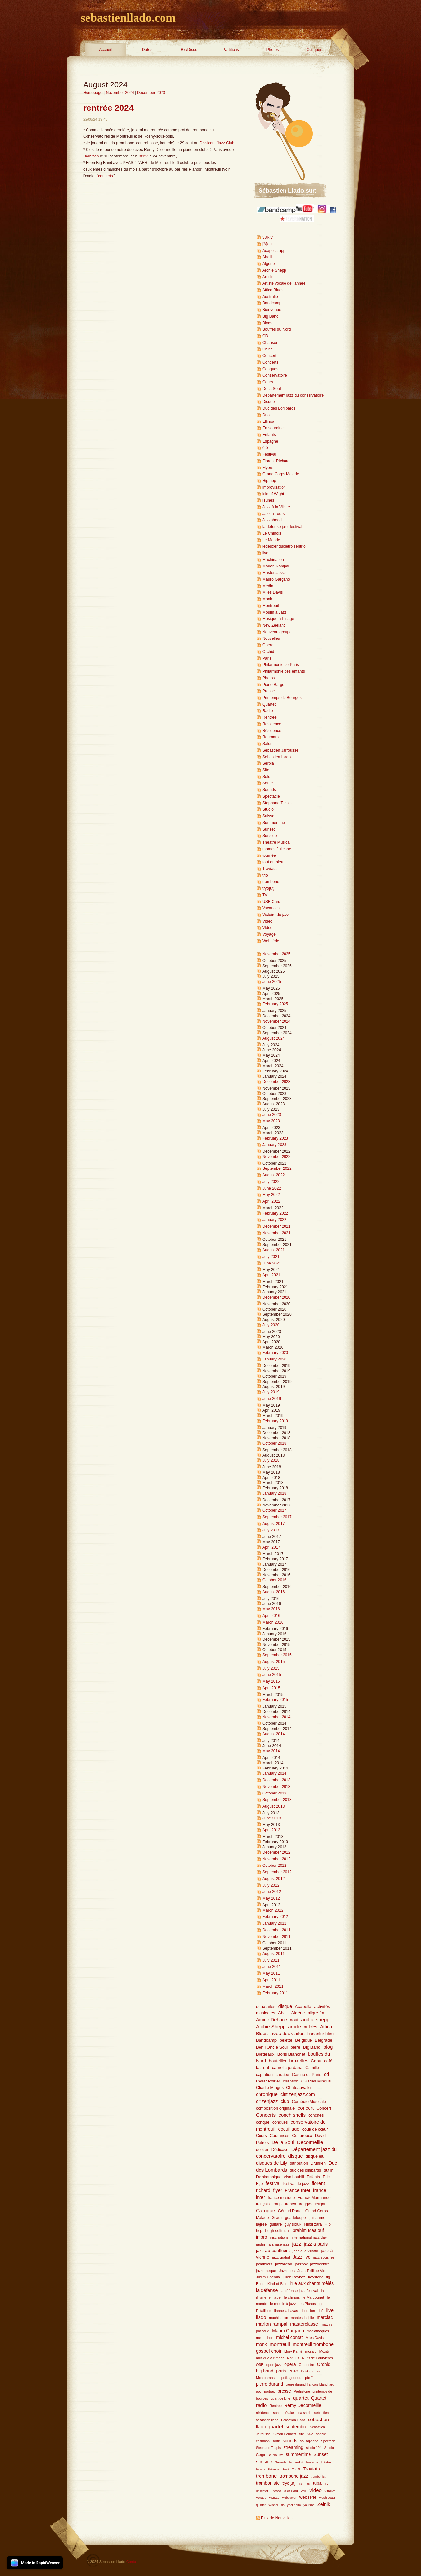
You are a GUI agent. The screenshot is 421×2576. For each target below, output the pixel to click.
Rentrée (269, 717)
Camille (312, 2067)
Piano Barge (273, 684)
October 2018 (274, 1443)
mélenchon (264, 2338)
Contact (132, 2562)
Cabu (316, 2060)
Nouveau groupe (277, 632)
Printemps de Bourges (282, 697)
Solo (266, 776)
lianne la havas (286, 2311)
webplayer (289, 2497)
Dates (147, 49)
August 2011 (273, 1953)
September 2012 (277, 1872)
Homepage (93, 92)
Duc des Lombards (279, 408)
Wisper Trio (276, 2505)
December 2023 (151, 92)
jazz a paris (316, 2244)
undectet (262, 2490)
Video (267, 921)
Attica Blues (272, 290)
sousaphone (309, 2441)
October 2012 (274, 1865)
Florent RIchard (276, 461)
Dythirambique (268, 2177)
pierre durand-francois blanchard (309, 2384)
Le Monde (271, 540)
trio (265, 875)
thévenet (274, 2469)
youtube (308, 2505)
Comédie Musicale (309, 2101)
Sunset (268, 829)
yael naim (294, 2505)
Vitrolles (329, 2490)
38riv (143, 156)
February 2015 (275, 1699)
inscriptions (279, 2237)
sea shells (304, 2413)
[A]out (267, 244)
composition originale (275, 2108)
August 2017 (273, 1523)
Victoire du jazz (275, 914)
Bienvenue (271, 309)
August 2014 (273, 1734)
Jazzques (287, 2271)
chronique (267, 2094)
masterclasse (304, 2324)
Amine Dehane (271, 2019)
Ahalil (267, 257)
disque (285, 2006)
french (290, 2204)
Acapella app (273, 250)
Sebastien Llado (276, 757)
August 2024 (273, 1038)
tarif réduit (296, 2462)
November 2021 (276, 1233)
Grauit (277, 2217)
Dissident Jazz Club (217, 143)
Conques (314, 49)
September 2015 (277, 1655)
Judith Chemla (268, 2277)
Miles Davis (272, 592)
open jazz (274, 2365)
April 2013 (271, 1830)
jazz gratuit (281, 2257)
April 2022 (271, 1201)
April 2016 (271, 1615)
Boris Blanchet (291, 2054)
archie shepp (315, 2019)
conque (262, 2122)
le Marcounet (313, 2297)
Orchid (268, 651)
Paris (266, 658)
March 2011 (272, 1986)
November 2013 (276, 1786)
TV (264, 895)
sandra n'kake (283, 2413)
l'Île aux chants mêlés (312, 2283)
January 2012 (274, 1923)
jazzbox (301, 2264)
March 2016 (272, 1622)
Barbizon (91, 156)
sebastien (321, 2413)
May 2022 (271, 1194)
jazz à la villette (305, 2251)
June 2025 (271, 981)
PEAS (293, 2371)
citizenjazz (267, 2101)
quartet (301, 2398)
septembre (296, 2426)
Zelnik (323, 2504)
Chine (267, 349)
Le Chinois (271, 533)
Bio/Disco (189, 49)
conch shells (292, 2115)
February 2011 (275, 1993)
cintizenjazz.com (297, 2094)
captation (264, 2074)
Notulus (293, 2358)
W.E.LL (274, 2497)
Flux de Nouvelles (276, 2518)
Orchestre (306, 2365)
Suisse (268, 816)
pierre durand (269, 2384)
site (301, 2434)
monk (261, 2344)
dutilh (328, 2170)
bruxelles (298, 2060)
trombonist (318, 2476)
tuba (317, 2483)
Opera (267, 645)
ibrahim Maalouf (308, 2230)
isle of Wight (273, 494)
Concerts (270, 362)
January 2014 (274, 1773)
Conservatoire (274, 375)
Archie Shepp (274, 270)
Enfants (269, 434)
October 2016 (274, 1580)
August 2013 (273, 1806)
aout (294, 2019)
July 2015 (270, 1668)
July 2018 (270, 1460)
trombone (270, 881)
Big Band (270, 316)
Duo (266, 415)
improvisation (274, 487)
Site (265, 770)
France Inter (297, 2190)
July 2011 (270, 1960)
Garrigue (265, 2210)
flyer (277, 2190)
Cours (267, 382)
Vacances (271, 908)
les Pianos (307, 2304)
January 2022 (274, 1219)
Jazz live (301, 2257)
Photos (272, 49)
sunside (264, 2461)
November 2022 (276, 1156)
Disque (268, 401)
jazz (296, 2244)
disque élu (315, 2156)
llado (261, 2317)
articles (310, 2026)
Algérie (268, 263)
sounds (290, 2440)
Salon (267, 743)
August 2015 (273, 1661)
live (265, 553)
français (263, 2204)
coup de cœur (315, 2129)
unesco (276, 2490)
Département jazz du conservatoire (293, 395)
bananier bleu (320, 2033)
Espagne (270, 441)
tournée (269, 855)
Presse (268, 691)
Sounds (269, 789)
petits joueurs (291, 2378)
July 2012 (270, 1885)
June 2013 (271, 1818)
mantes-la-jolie (302, 2318)
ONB (259, 2365)
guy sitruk (293, 2224)
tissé (286, 2469)
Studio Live (276, 2455)
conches (316, 2115)
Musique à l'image (278, 618)
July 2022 (270, 1181)
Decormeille (310, 2142)
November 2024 (120, 92)
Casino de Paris (306, 2074)
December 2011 (276, 1930)
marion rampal (271, 2324)
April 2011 (271, 1980)
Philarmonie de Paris (280, 664)
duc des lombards (305, 2170)
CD (265, 336)
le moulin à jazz (283, 2304)
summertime (298, 2454)
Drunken (318, 2163)
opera (290, 2364)
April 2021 (271, 1275)
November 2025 (276, 954)
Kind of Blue (277, 2284)
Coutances (279, 2135)
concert (306, 2108)
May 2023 (271, 1121)
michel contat (289, 2337)
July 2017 (270, 1530)
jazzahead (283, 2264)
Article (267, 277)
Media (267, 586)
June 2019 (271, 1398)
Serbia (268, 763)
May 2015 (271, 1681)
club (285, 2101)
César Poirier (268, 2081)
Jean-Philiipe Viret (312, 2271)
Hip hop (269, 480)
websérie (308, 2497)
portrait (269, 2391)
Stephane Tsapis (277, 803)
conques (280, 2122)
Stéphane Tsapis (268, 2448)
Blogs (267, 323)
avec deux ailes (287, 2033)
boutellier (278, 2060)
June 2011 (271, 1966)
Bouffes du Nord (276, 329)
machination (278, 2318)
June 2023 (271, 1114)
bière (295, 2047)
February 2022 (275, 1213)
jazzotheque (266, 2271)
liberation (308, 2311)
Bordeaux (265, 2054)
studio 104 (313, 2448)
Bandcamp (271, 303)
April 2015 (271, 1688)
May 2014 (271, 1751)
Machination (273, 559)
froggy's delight (312, 2204)
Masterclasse (274, 572)
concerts (105, 176)
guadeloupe (295, 2217)
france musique (281, 2197)
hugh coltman (277, 2230)
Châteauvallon (299, 2087)
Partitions (230, 49)
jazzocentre (320, 2264)
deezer (262, 2149)
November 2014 (276, 1717)
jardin (260, 2244)
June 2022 (271, 1188)
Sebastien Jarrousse (280, 750)
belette (285, 2040)
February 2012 (275, 1916)
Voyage (269, 934)
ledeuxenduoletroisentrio (284, 546)
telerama (312, 2462)
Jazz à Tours (273, 513)
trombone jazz (294, 2476)
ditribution (299, 2163)
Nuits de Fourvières (317, 2358)
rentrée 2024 (108, 108)
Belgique (303, 2040)
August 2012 (273, 1878)
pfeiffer (310, 2378)
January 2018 (274, 1493)
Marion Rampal (275, 566)
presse (284, 2391)
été (265, 447)
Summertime (273, 822)
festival (273, 2183)
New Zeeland (274, 625)
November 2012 (276, 1859)
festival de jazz (296, 2183)
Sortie (267, 783)
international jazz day (309, 2237)
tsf (308, 2483)
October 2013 (274, 1793)
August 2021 (273, 1250)
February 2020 (275, 1352)
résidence (263, 2413)
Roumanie (271, 737)
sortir (276, 2441)
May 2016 (271, 1609)
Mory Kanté (293, 2351)
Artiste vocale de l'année (283, 283)
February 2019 (275, 1421)
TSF (301, 2483)
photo (322, 2378)
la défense (267, 2290)
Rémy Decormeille (302, 2405)
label (277, 2297)
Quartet (269, 704)
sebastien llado (267, 2420)
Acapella (303, 2006)
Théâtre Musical (276, 842)
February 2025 (275, 1004)
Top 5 (296, 2469)
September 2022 (277, 1168)
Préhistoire (302, 2391)
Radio (267, 711)
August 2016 (273, 1592)
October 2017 (274, 1510)
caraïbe (282, 2074)
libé (320, 2311)
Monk (267, 599)
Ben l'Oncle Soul (272, 2047)
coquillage (289, 2128)
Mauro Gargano (276, 579)
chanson (291, 2081)
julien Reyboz (294, 2277)
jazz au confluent (273, 2250)
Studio (268, 809)
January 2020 (274, 1359)
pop (258, 2391)
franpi (277, 2204)
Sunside (269, 835)
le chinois (292, 2297)
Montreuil (270, 605)
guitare (276, 2224)
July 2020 (270, 1325)
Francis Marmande (314, 2197)
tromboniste (268, 2483)
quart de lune (280, 2398)
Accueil (105, 49)
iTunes (268, 500)
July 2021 (270, 1256)
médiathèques (318, 2331)
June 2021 (271, 1263)
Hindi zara (313, 2224)
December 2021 (276, 1226)
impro (261, 2237)
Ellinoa (268, 421)
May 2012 (271, 1898)
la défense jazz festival (282, 526)
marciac (325, 2317)
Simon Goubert (284, 2434)
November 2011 (276, 1936)
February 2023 (275, 1138)
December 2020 (276, 1297)
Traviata (269, 868)
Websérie (270, 941)
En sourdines (273, 428)
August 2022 (273, 1175)
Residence (271, 724)
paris (281, 2371)
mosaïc (311, 2351)
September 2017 (277, 1517)
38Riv (267, 237)
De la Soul (271, 388)
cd (326, 2074)
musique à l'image (270, 2358)
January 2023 (274, 1145)
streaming (294, 2447)
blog (328, 2047)
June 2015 (271, 1675)
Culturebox (302, 2135)
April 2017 (271, 1547)
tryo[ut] (268, 888)
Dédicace (280, 2149)
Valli (303, 2490)
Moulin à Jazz (274, 612)
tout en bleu (272, 862)
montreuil (280, 2344)
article (294, 2026)
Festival (269, 454)
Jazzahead (272, 520)
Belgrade (323, 2040)
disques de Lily (271, 2163)
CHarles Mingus (316, 2081)
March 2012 (272, 1910)
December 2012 (276, 1852)
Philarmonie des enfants (283, 671)
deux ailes (265, 2006)
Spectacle (271, 796)
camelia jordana (287, 2067)
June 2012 (271, 1892)
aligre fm (316, 2012)
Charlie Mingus (270, 2087)
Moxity (324, 2351)
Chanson (270, 342)
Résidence (271, 730)
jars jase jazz (278, 2244)
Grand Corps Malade (280, 474)
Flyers (267, 467)
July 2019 (270, 1392)
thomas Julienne (276, 849)
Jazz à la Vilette (276, 507)
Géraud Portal (290, 2211)
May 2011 (271, 1973)
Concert (269, 355)
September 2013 (277, 1799)
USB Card (271, 901)
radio (261, 2405)
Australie (270, 296)
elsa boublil (294, 2177)
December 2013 (276, 1780)
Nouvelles (271, 638)
